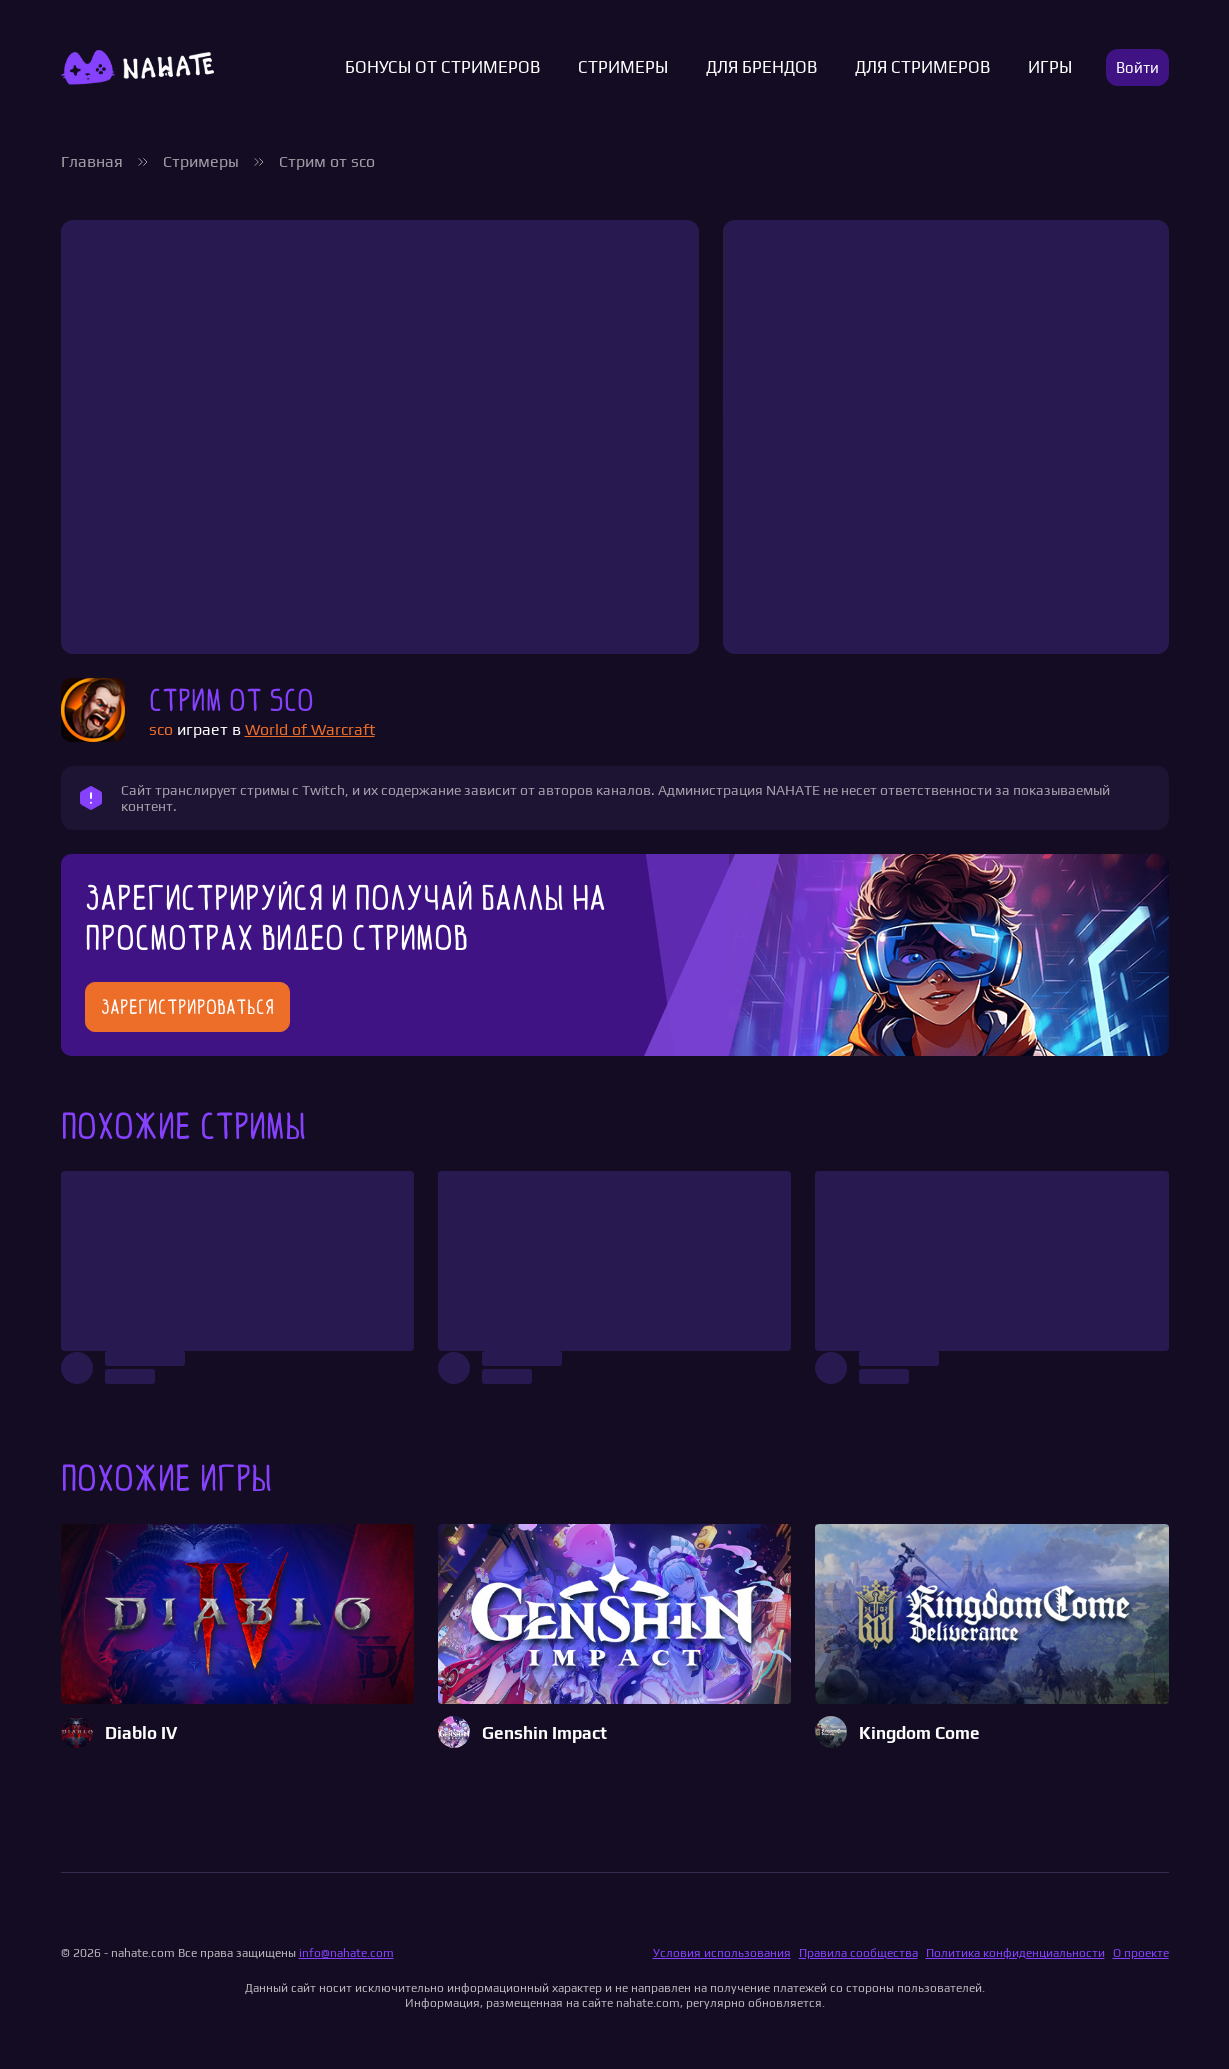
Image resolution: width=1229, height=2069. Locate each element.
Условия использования (722, 1953)
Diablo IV (141, 1733)
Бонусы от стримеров (442, 67)
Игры (1050, 67)
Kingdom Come (919, 1733)
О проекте (1141, 1953)
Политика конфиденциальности (1015, 1953)
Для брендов (761, 67)
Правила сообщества (858, 1953)
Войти (1137, 67)
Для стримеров (922, 67)
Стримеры (623, 67)
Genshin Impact (544, 1733)
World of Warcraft (310, 729)
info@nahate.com (346, 1953)
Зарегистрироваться (187, 1007)
